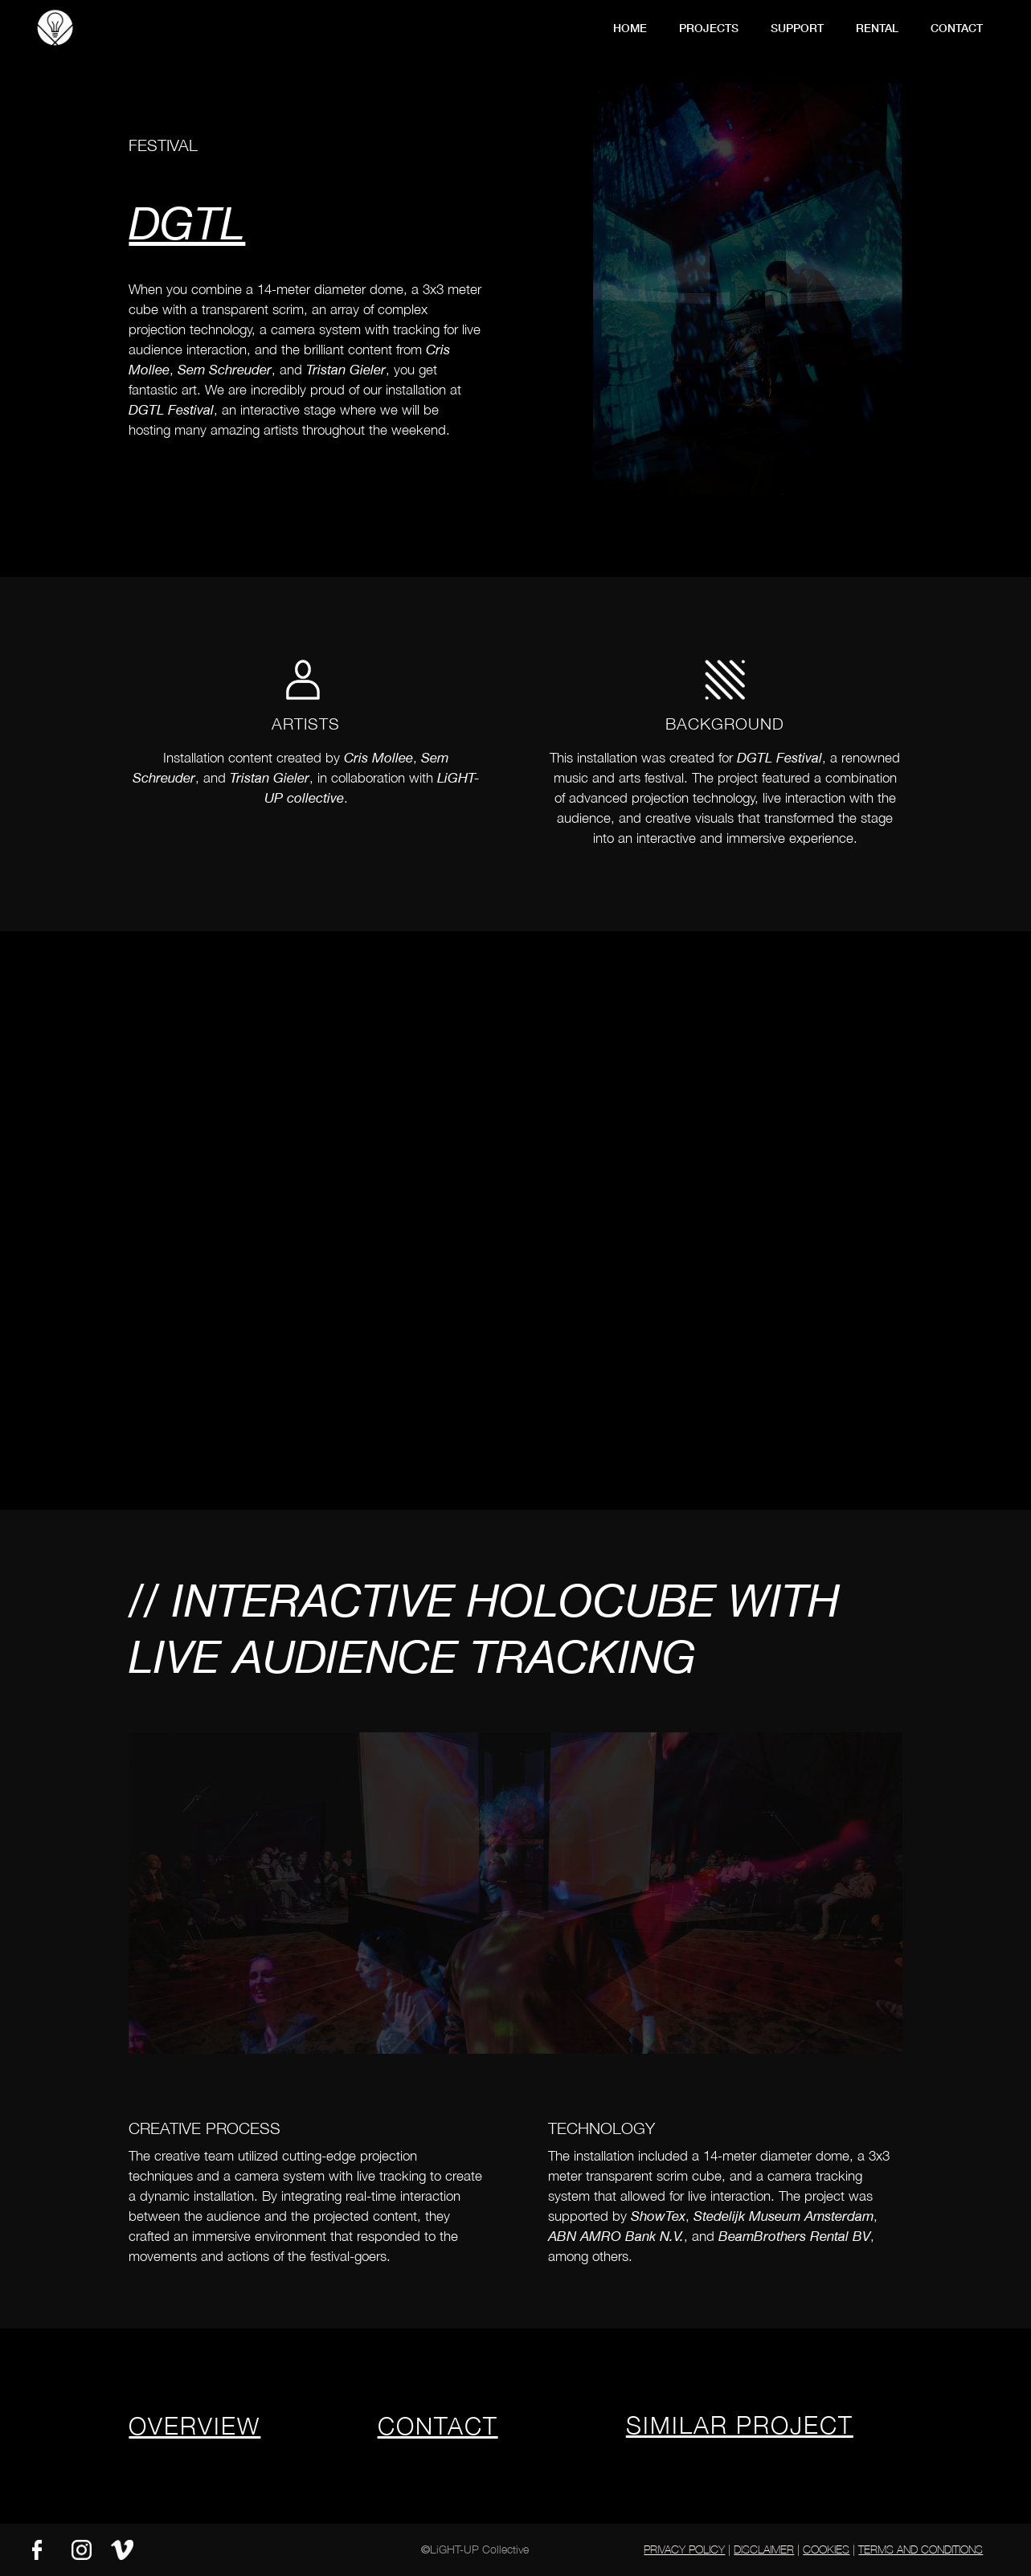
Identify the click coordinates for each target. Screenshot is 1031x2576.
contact (957, 28)
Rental (877, 28)
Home (630, 28)
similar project (739, 2424)
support (797, 28)
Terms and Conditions (920, 2549)
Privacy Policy (684, 2549)
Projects (708, 28)
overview (194, 2425)
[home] (55, 25)
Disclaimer (764, 2549)
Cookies (826, 2549)
